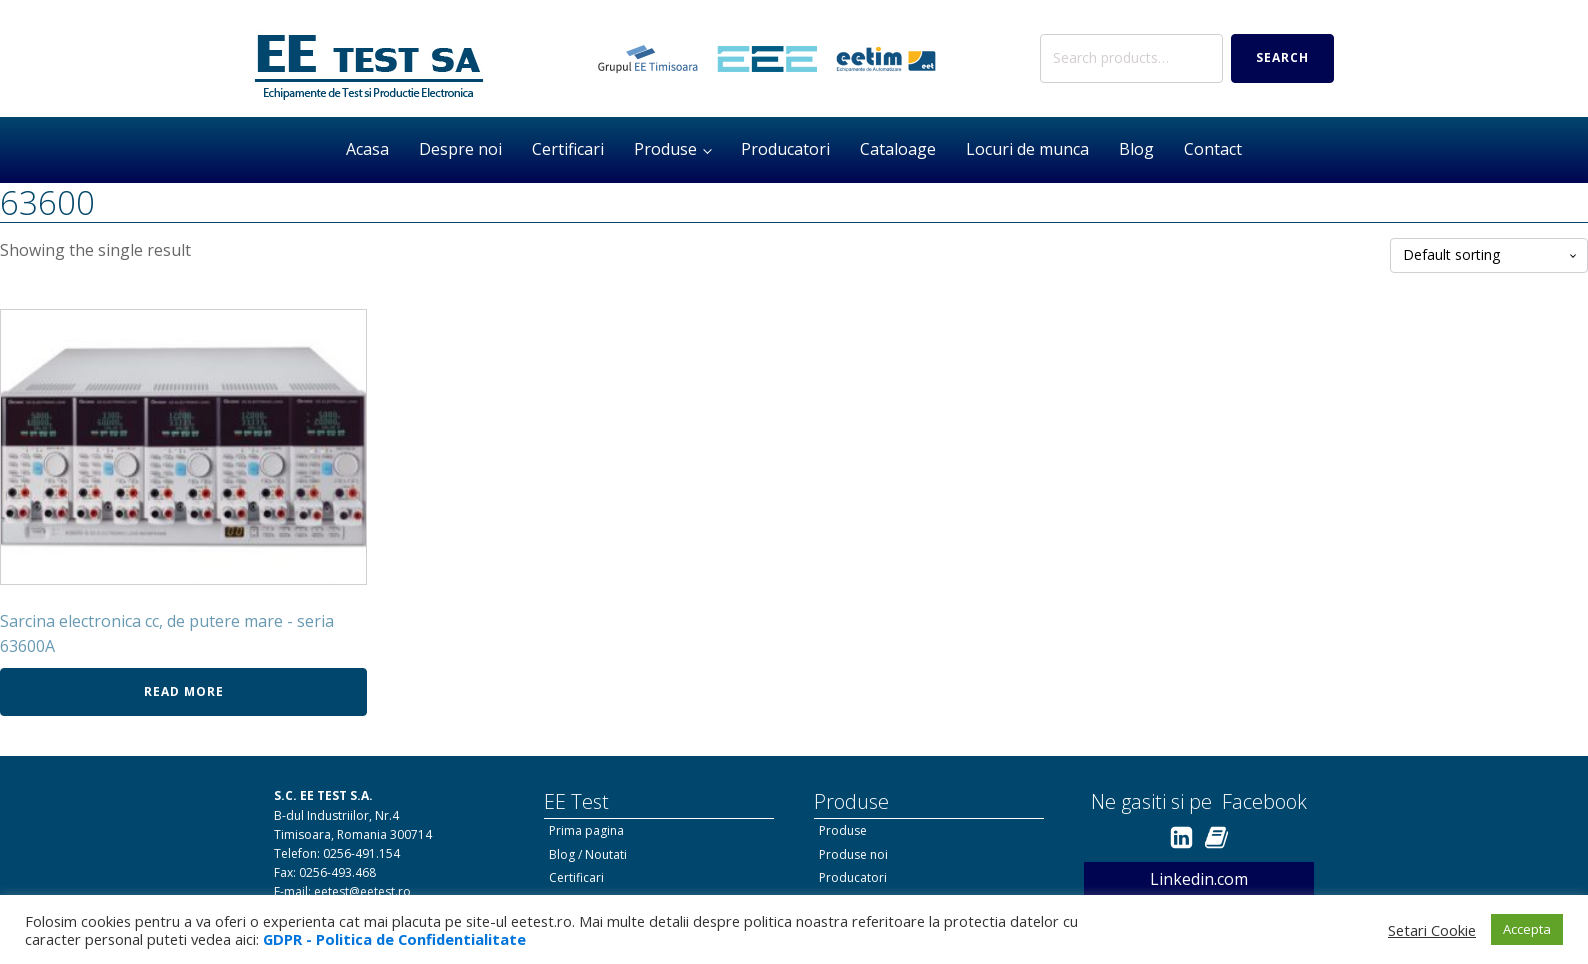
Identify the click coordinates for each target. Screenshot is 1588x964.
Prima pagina (586, 830)
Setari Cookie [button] (1432, 930)
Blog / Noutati (588, 854)
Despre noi (460, 149)
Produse (665, 149)
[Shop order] (1489, 255)
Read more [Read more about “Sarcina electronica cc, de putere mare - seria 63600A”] (184, 691)
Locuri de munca (1027, 149)
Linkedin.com (1199, 879)
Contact (1213, 149)
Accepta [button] (1527, 929)
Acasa (367, 149)
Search (1282, 57)
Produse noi (853, 854)
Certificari (568, 149)
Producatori (785, 149)
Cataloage (898, 149)
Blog (1136, 149)
